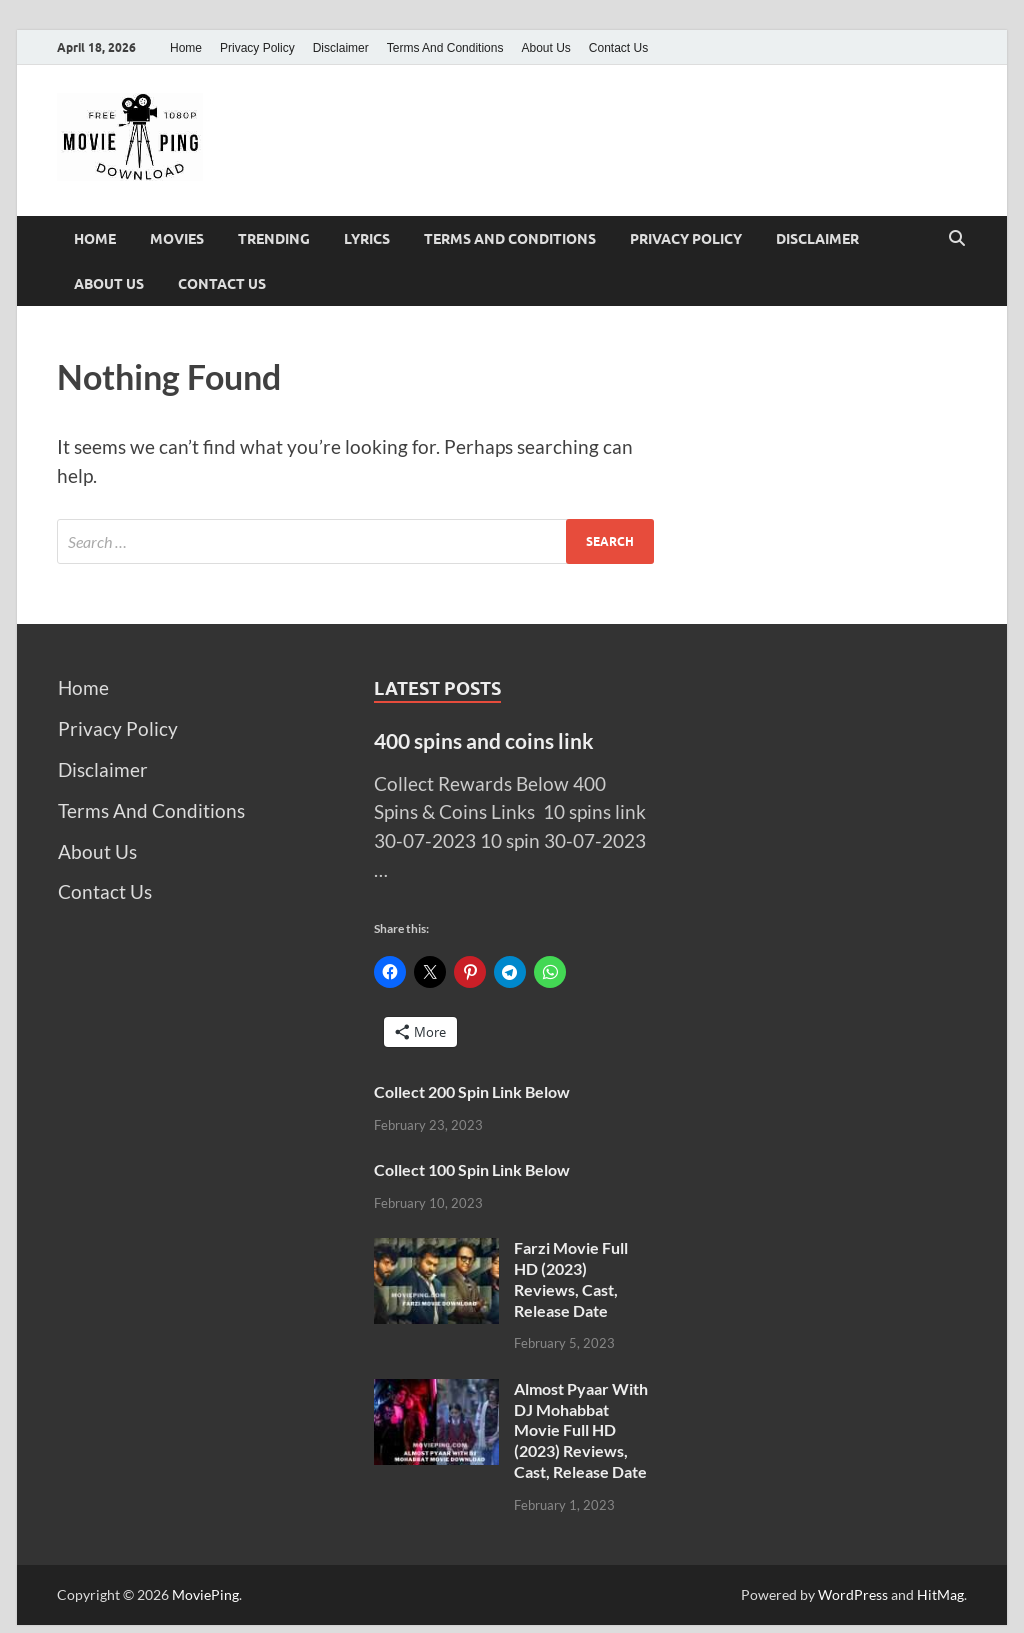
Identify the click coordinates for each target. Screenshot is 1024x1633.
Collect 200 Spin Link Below (472, 1091)
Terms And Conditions (445, 48)
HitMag (940, 1594)
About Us (545, 48)
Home (186, 48)
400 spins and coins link (484, 740)
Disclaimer (341, 48)
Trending (274, 239)
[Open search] (957, 239)
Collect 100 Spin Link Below (472, 1169)
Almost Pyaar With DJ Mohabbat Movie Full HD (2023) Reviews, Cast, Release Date (581, 1430)
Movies (177, 239)
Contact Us (618, 48)
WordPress (853, 1594)
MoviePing (205, 1594)
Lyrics (367, 239)
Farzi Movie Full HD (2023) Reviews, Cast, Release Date (571, 1278)
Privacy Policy (257, 48)
